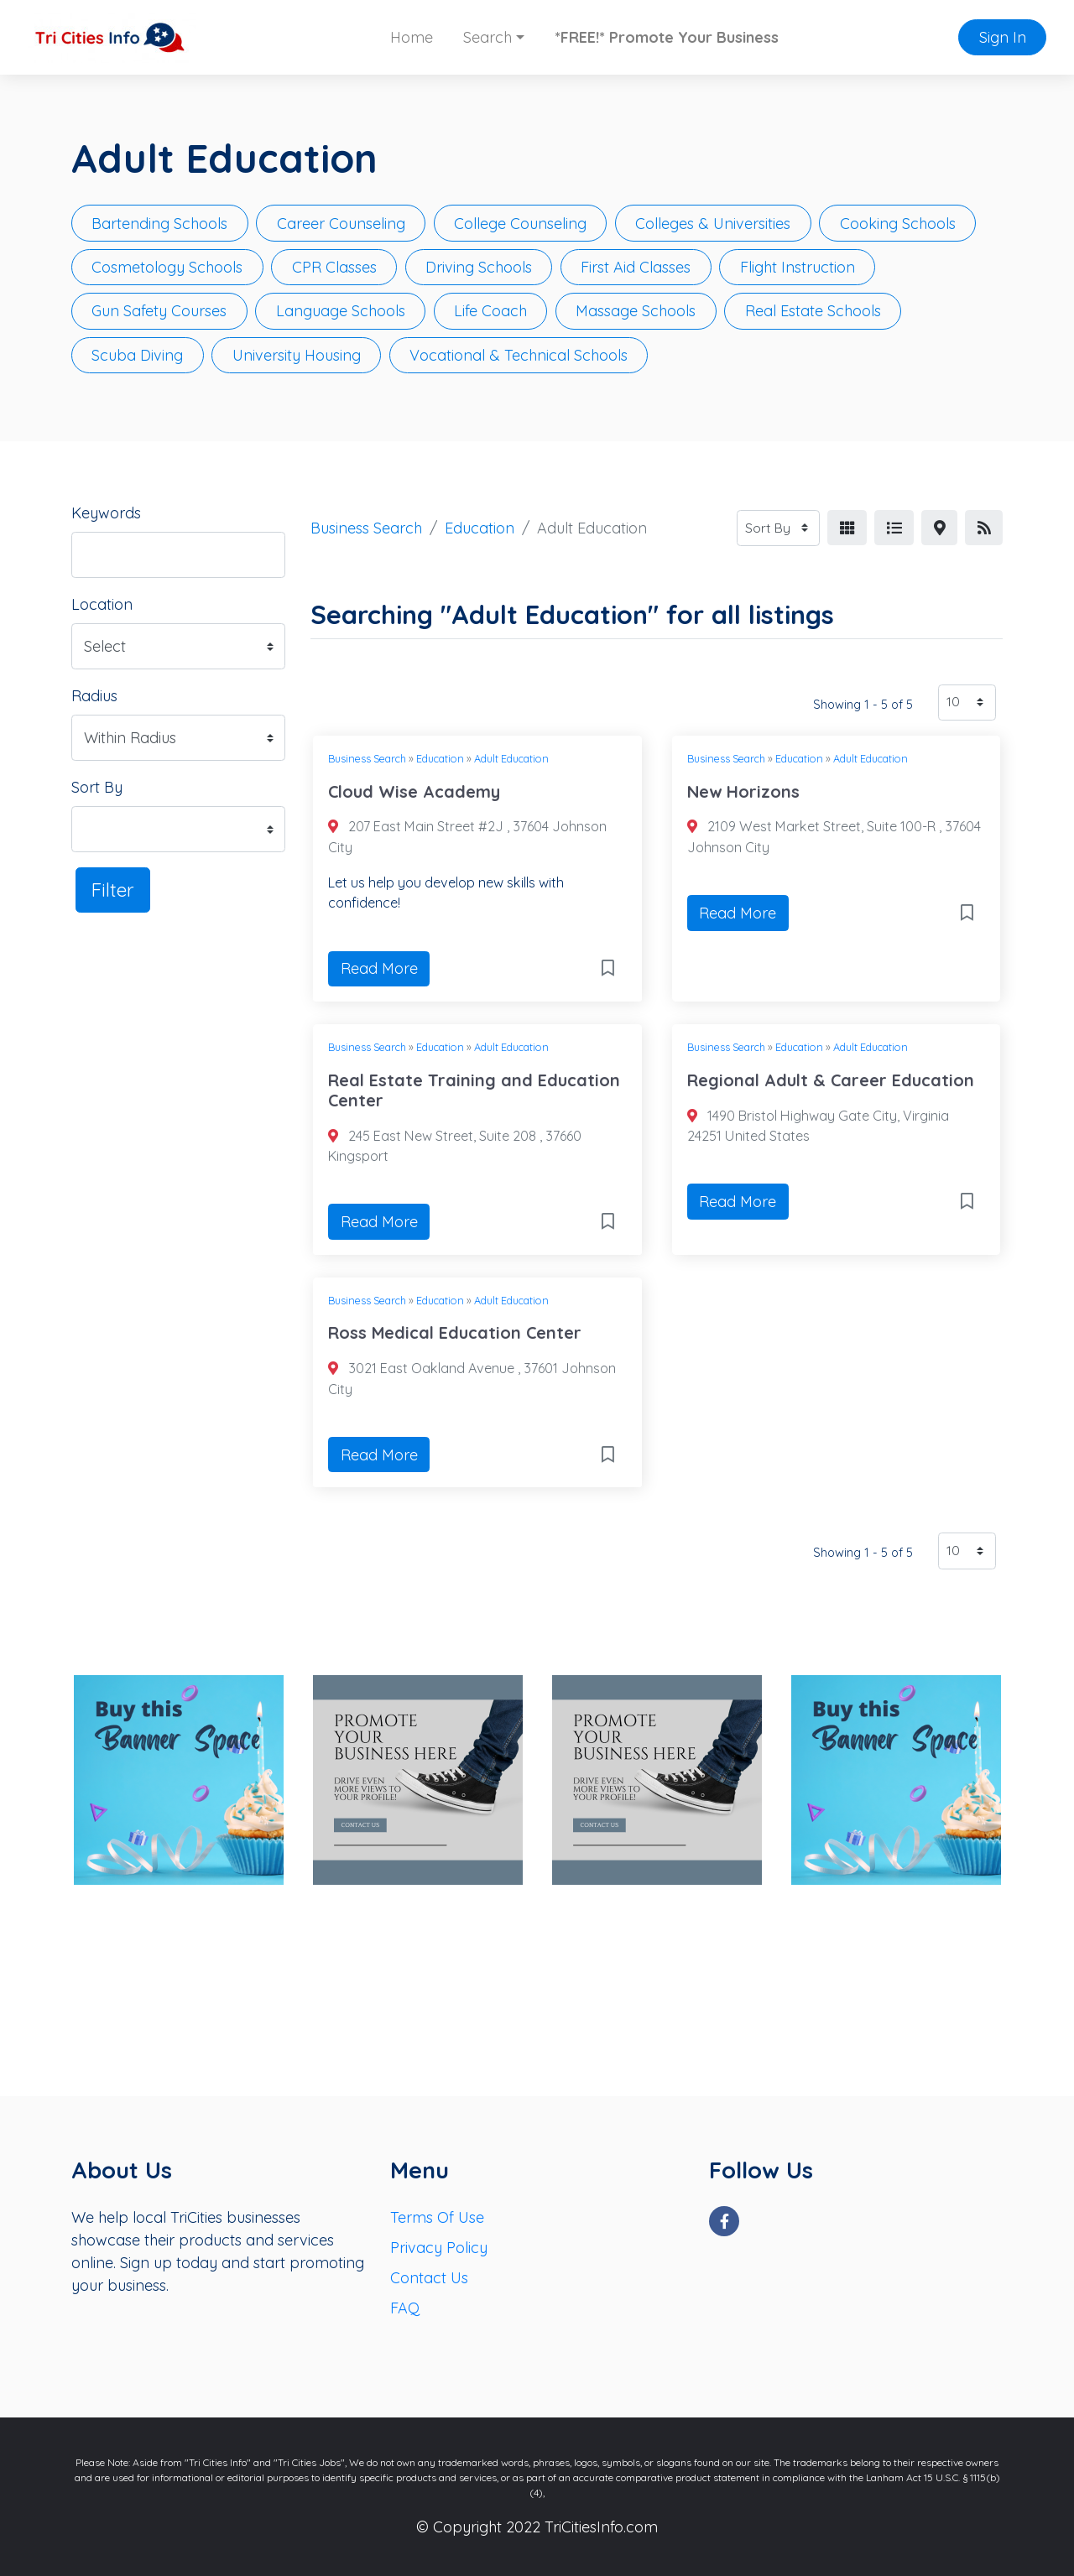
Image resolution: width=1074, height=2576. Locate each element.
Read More (379, 968)
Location (102, 604)
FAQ (405, 2308)
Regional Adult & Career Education (830, 1079)
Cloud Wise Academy (414, 791)
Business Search (366, 528)
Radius (94, 695)
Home (411, 37)
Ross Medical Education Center (454, 1332)
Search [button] (487, 37)
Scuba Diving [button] (137, 355)
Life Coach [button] (490, 310)
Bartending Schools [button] (159, 223)
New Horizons (743, 791)
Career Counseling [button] (341, 223)
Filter (112, 889)
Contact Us (429, 2277)
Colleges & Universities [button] (712, 223)
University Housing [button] (296, 355)
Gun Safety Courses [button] (159, 310)
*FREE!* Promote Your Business (667, 37)
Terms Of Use (437, 2217)
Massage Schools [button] (636, 310)
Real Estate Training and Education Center (474, 1090)
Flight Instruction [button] (797, 267)
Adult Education (511, 758)
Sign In (1002, 37)
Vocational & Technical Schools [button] (518, 355)
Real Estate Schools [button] (813, 310)
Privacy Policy (438, 2247)
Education (479, 528)
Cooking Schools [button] (898, 223)
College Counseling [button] (520, 223)
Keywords (106, 513)
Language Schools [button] (340, 310)
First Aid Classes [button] (636, 267)
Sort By (97, 787)
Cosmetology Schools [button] (166, 267)
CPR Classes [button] (334, 267)
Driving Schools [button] (478, 267)
